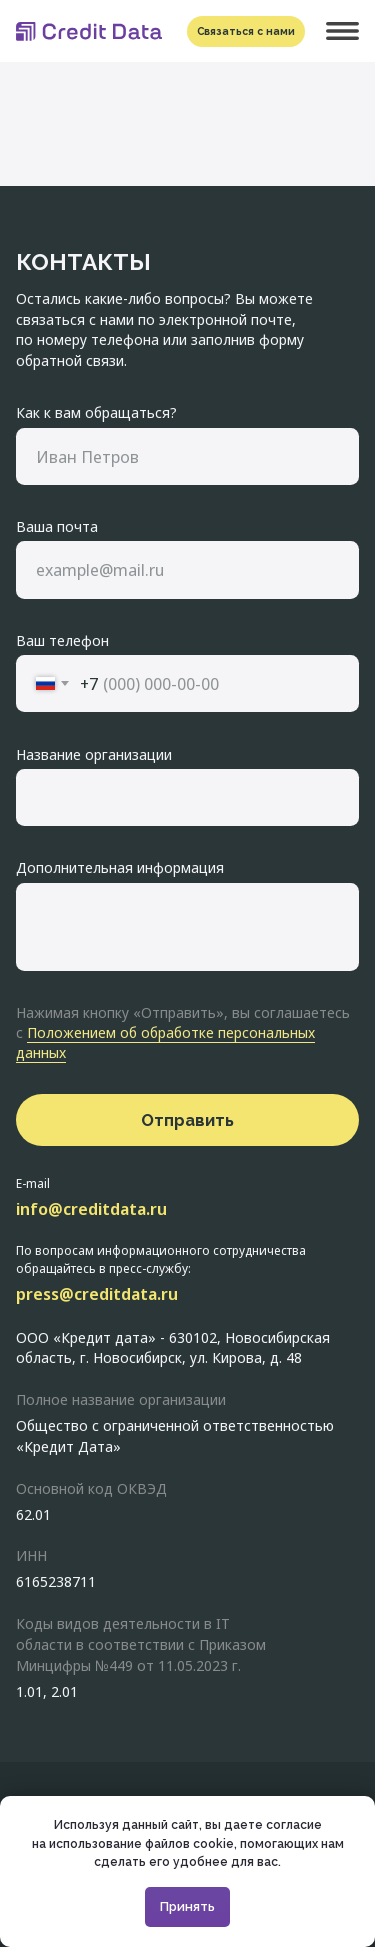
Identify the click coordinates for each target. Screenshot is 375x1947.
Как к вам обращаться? (96, 412)
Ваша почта (57, 526)
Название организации (94, 754)
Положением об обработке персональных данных (165, 1042)
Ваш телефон (62, 640)
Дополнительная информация (120, 867)
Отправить (187, 1120)
